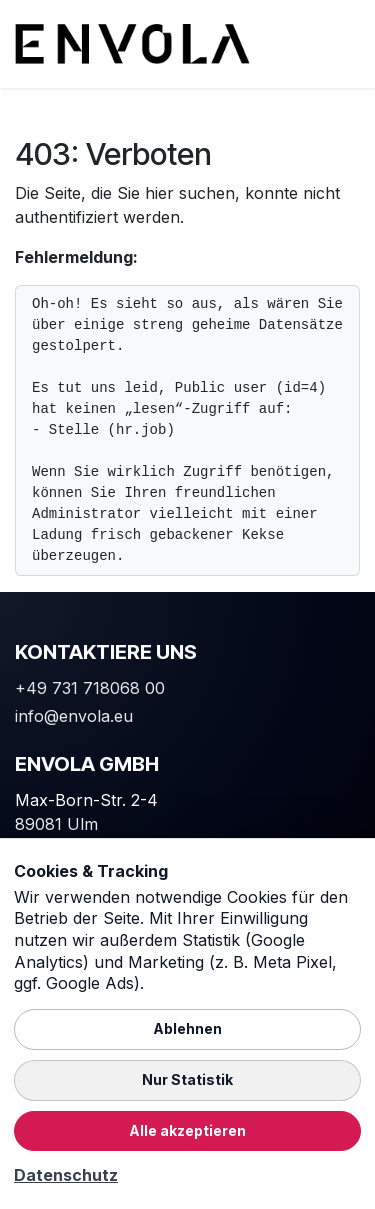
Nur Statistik (187, 1079)
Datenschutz (66, 1175)
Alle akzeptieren (187, 1130)
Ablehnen (187, 1028)
